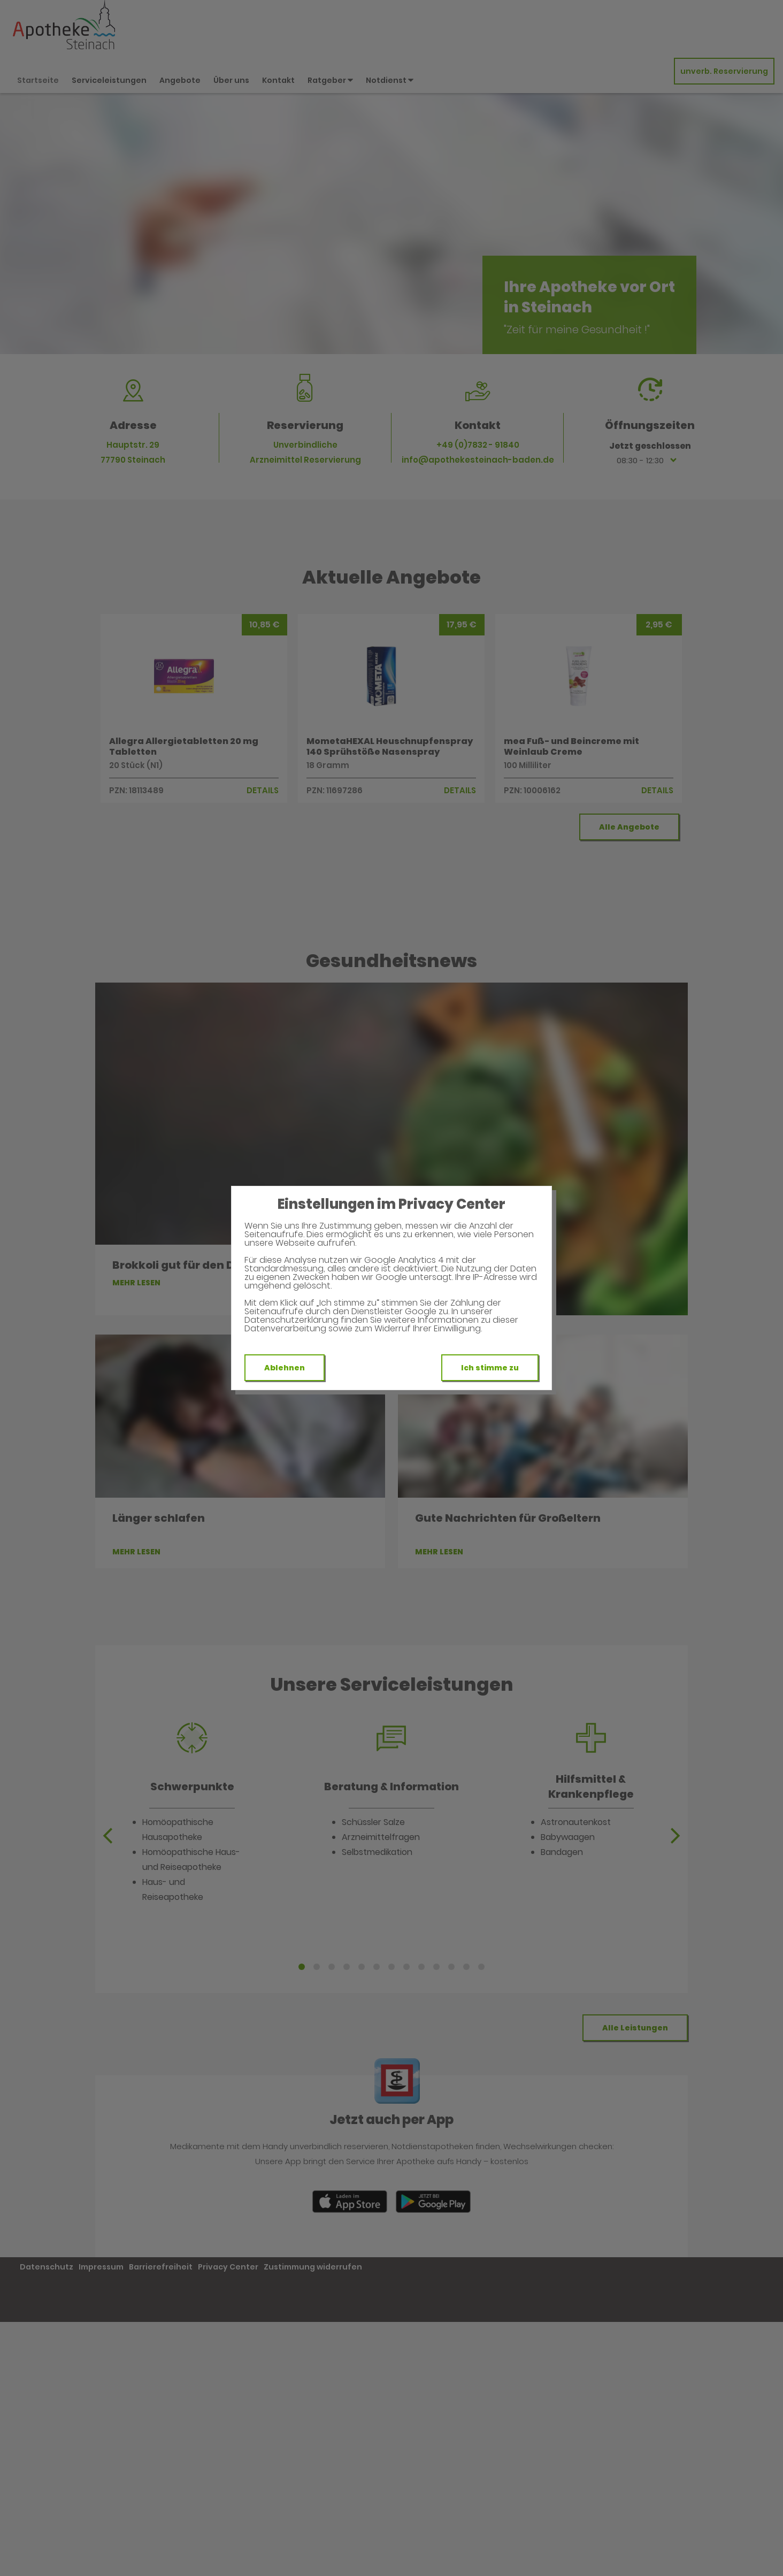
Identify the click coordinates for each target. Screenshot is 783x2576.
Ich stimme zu (490, 1367)
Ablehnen (284, 1367)
